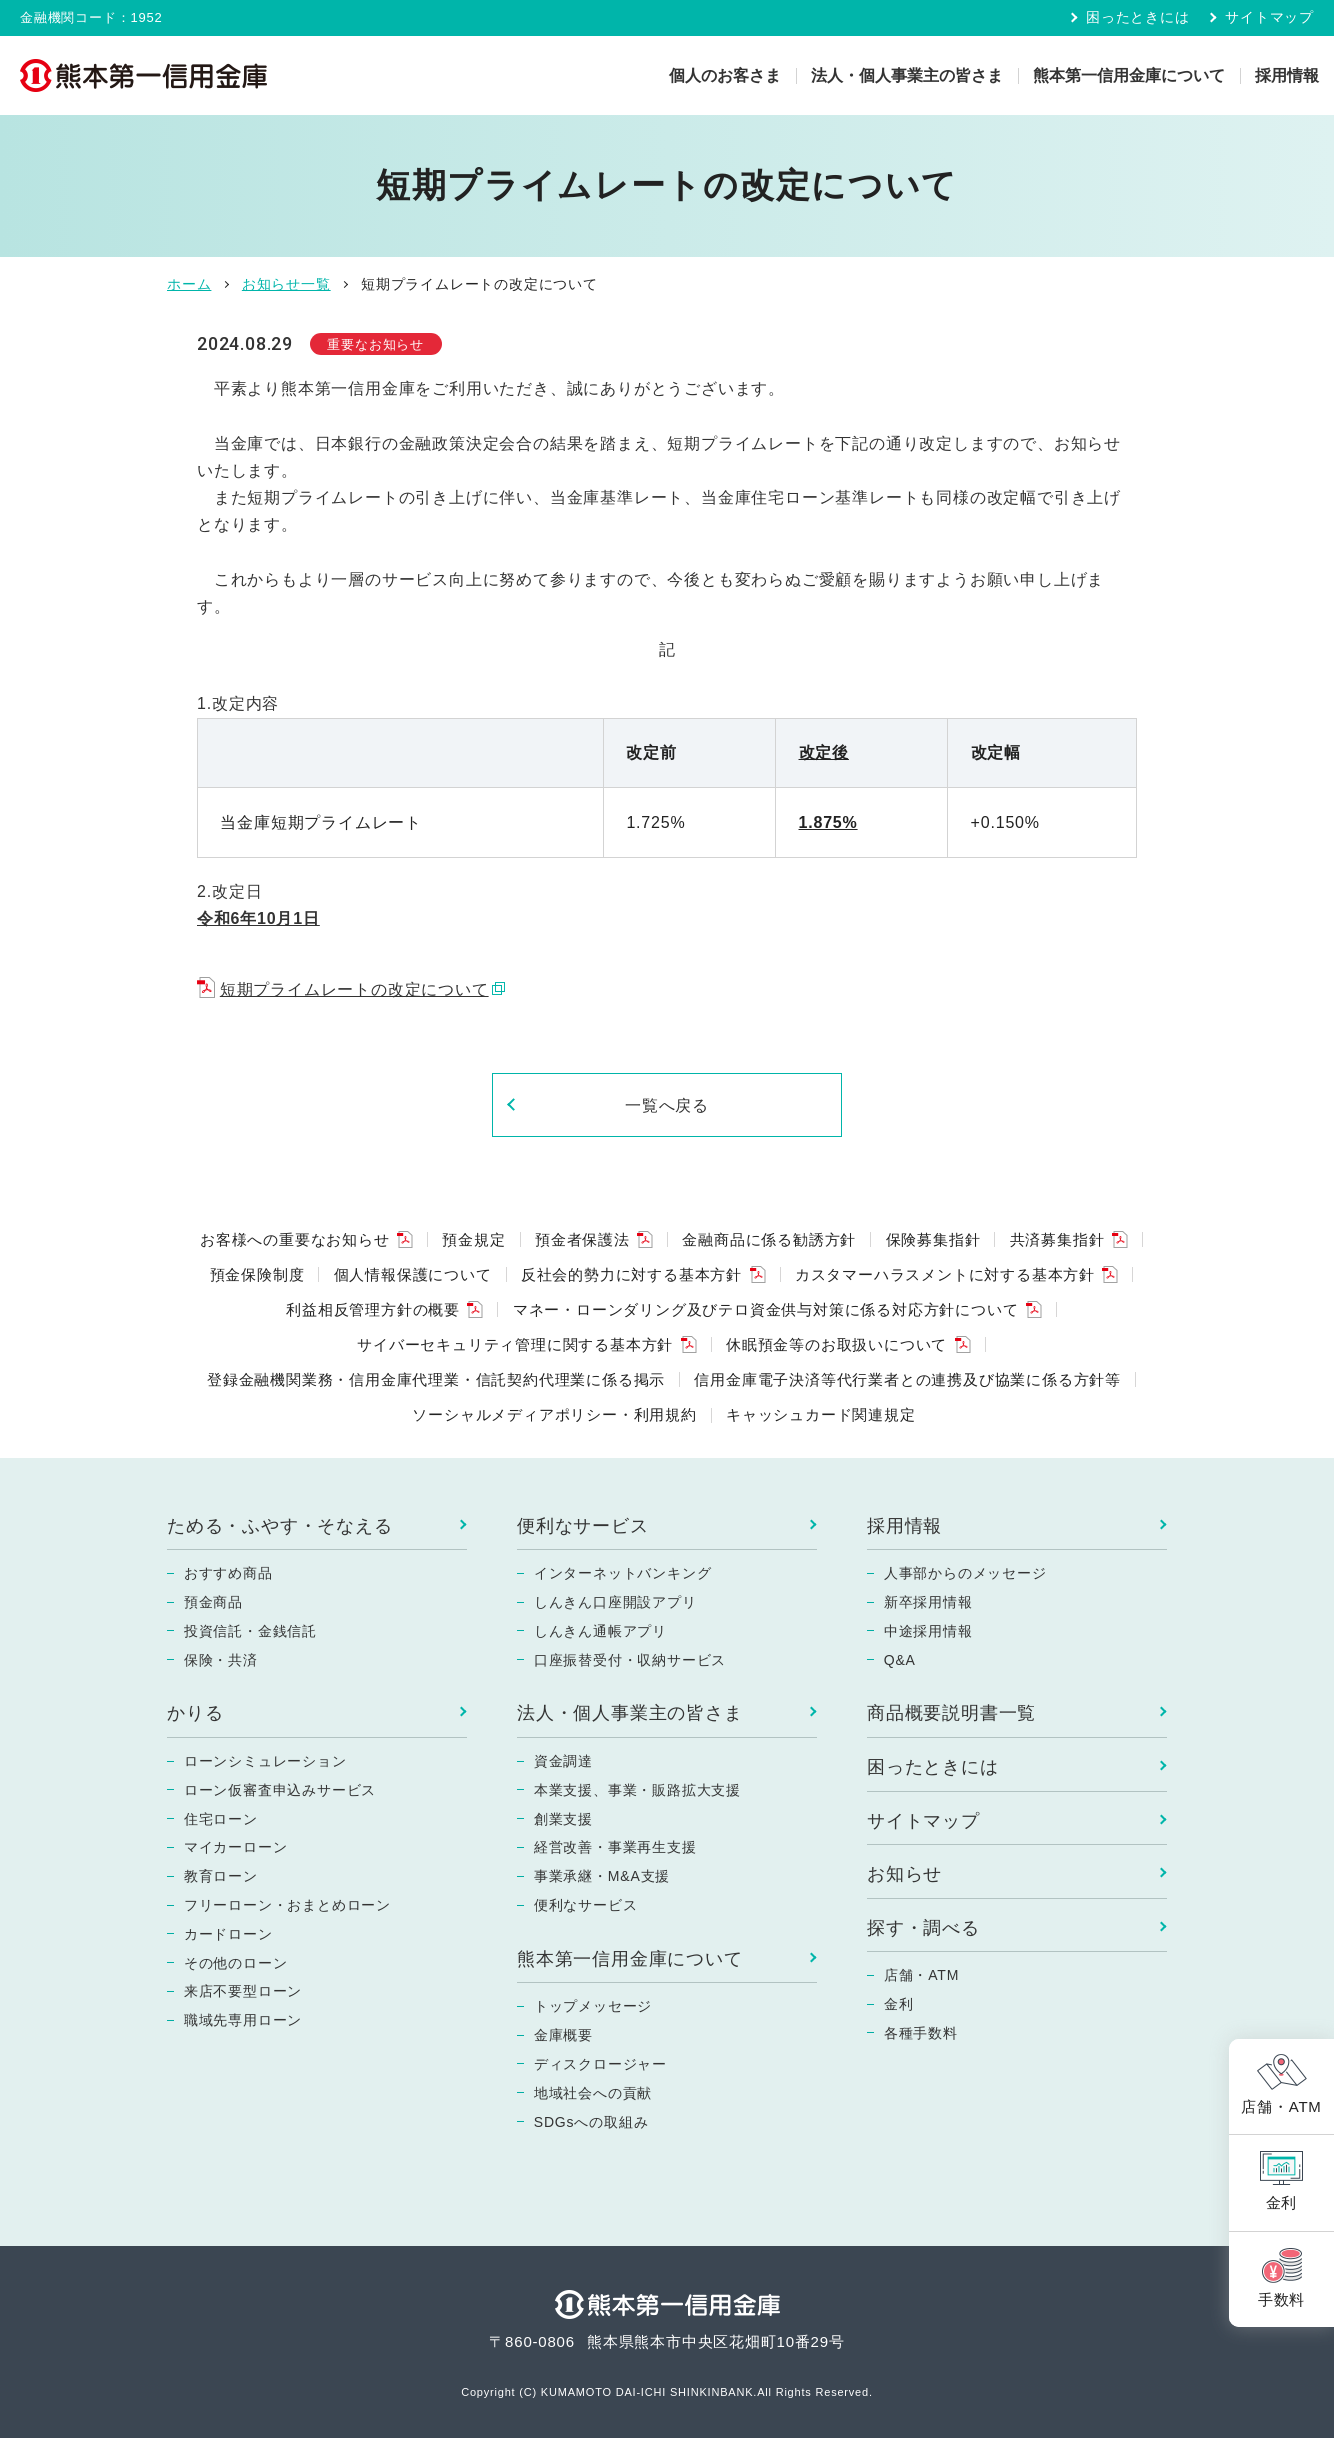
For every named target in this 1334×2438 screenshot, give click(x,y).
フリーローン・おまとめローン (287, 1905)
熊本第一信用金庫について (1129, 75)
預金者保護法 (582, 1239)
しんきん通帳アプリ (600, 1631)
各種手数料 (921, 2033)
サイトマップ (1269, 17)
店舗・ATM (921, 1975)
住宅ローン (221, 1819)
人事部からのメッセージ (965, 1573)
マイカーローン (236, 1847)
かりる (195, 1713)
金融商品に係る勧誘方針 (769, 1239)
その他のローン (236, 1963)
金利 (899, 2004)
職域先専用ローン (243, 2020)
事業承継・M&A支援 (602, 1876)
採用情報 (1287, 75)
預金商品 (213, 1602)
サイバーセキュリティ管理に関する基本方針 (515, 1344)
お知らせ (904, 1874)
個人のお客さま (725, 75)
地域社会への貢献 (593, 2093)
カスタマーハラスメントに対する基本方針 (945, 1274)
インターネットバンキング (623, 1573)
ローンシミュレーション (265, 1761)
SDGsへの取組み (591, 2122)
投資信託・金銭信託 (250, 1631)
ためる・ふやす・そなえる (280, 1526)
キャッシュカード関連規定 (821, 1414)
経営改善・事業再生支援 (615, 1847)
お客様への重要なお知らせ (295, 1239)
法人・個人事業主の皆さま (907, 75)
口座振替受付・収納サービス (630, 1660)
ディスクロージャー (600, 2064)
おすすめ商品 (228, 1573)
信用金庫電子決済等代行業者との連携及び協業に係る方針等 (907, 1379)
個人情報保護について (413, 1274)
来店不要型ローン (243, 1991)
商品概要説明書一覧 (951, 1713)
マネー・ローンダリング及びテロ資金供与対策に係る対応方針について (766, 1309)
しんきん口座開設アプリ (615, 1602)
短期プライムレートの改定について (354, 989)
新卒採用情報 (928, 1602)
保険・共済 (221, 1660)
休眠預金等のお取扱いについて (836, 1344)
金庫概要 (563, 2035)
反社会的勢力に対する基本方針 (631, 1274)
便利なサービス (583, 1526)
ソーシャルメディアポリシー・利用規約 (554, 1414)
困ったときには (1138, 17)
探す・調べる (923, 1928)
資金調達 (563, 1761)
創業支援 (563, 1819)
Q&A (900, 1660)
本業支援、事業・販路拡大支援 (637, 1790)
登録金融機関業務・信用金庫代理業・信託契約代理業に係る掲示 (436, 1379)
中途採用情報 (928, 1631)
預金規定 (473, 1239)
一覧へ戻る (667, 1105)
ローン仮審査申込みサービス (280, 1790)
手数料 (1281, 2299)
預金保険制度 (257, 1274)
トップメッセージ (593, 2006)
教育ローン (221, 1876)
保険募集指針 (933, 1239)
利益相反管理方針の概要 (373, 1309)
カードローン (228, 1934)
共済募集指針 (1057, 1239)
